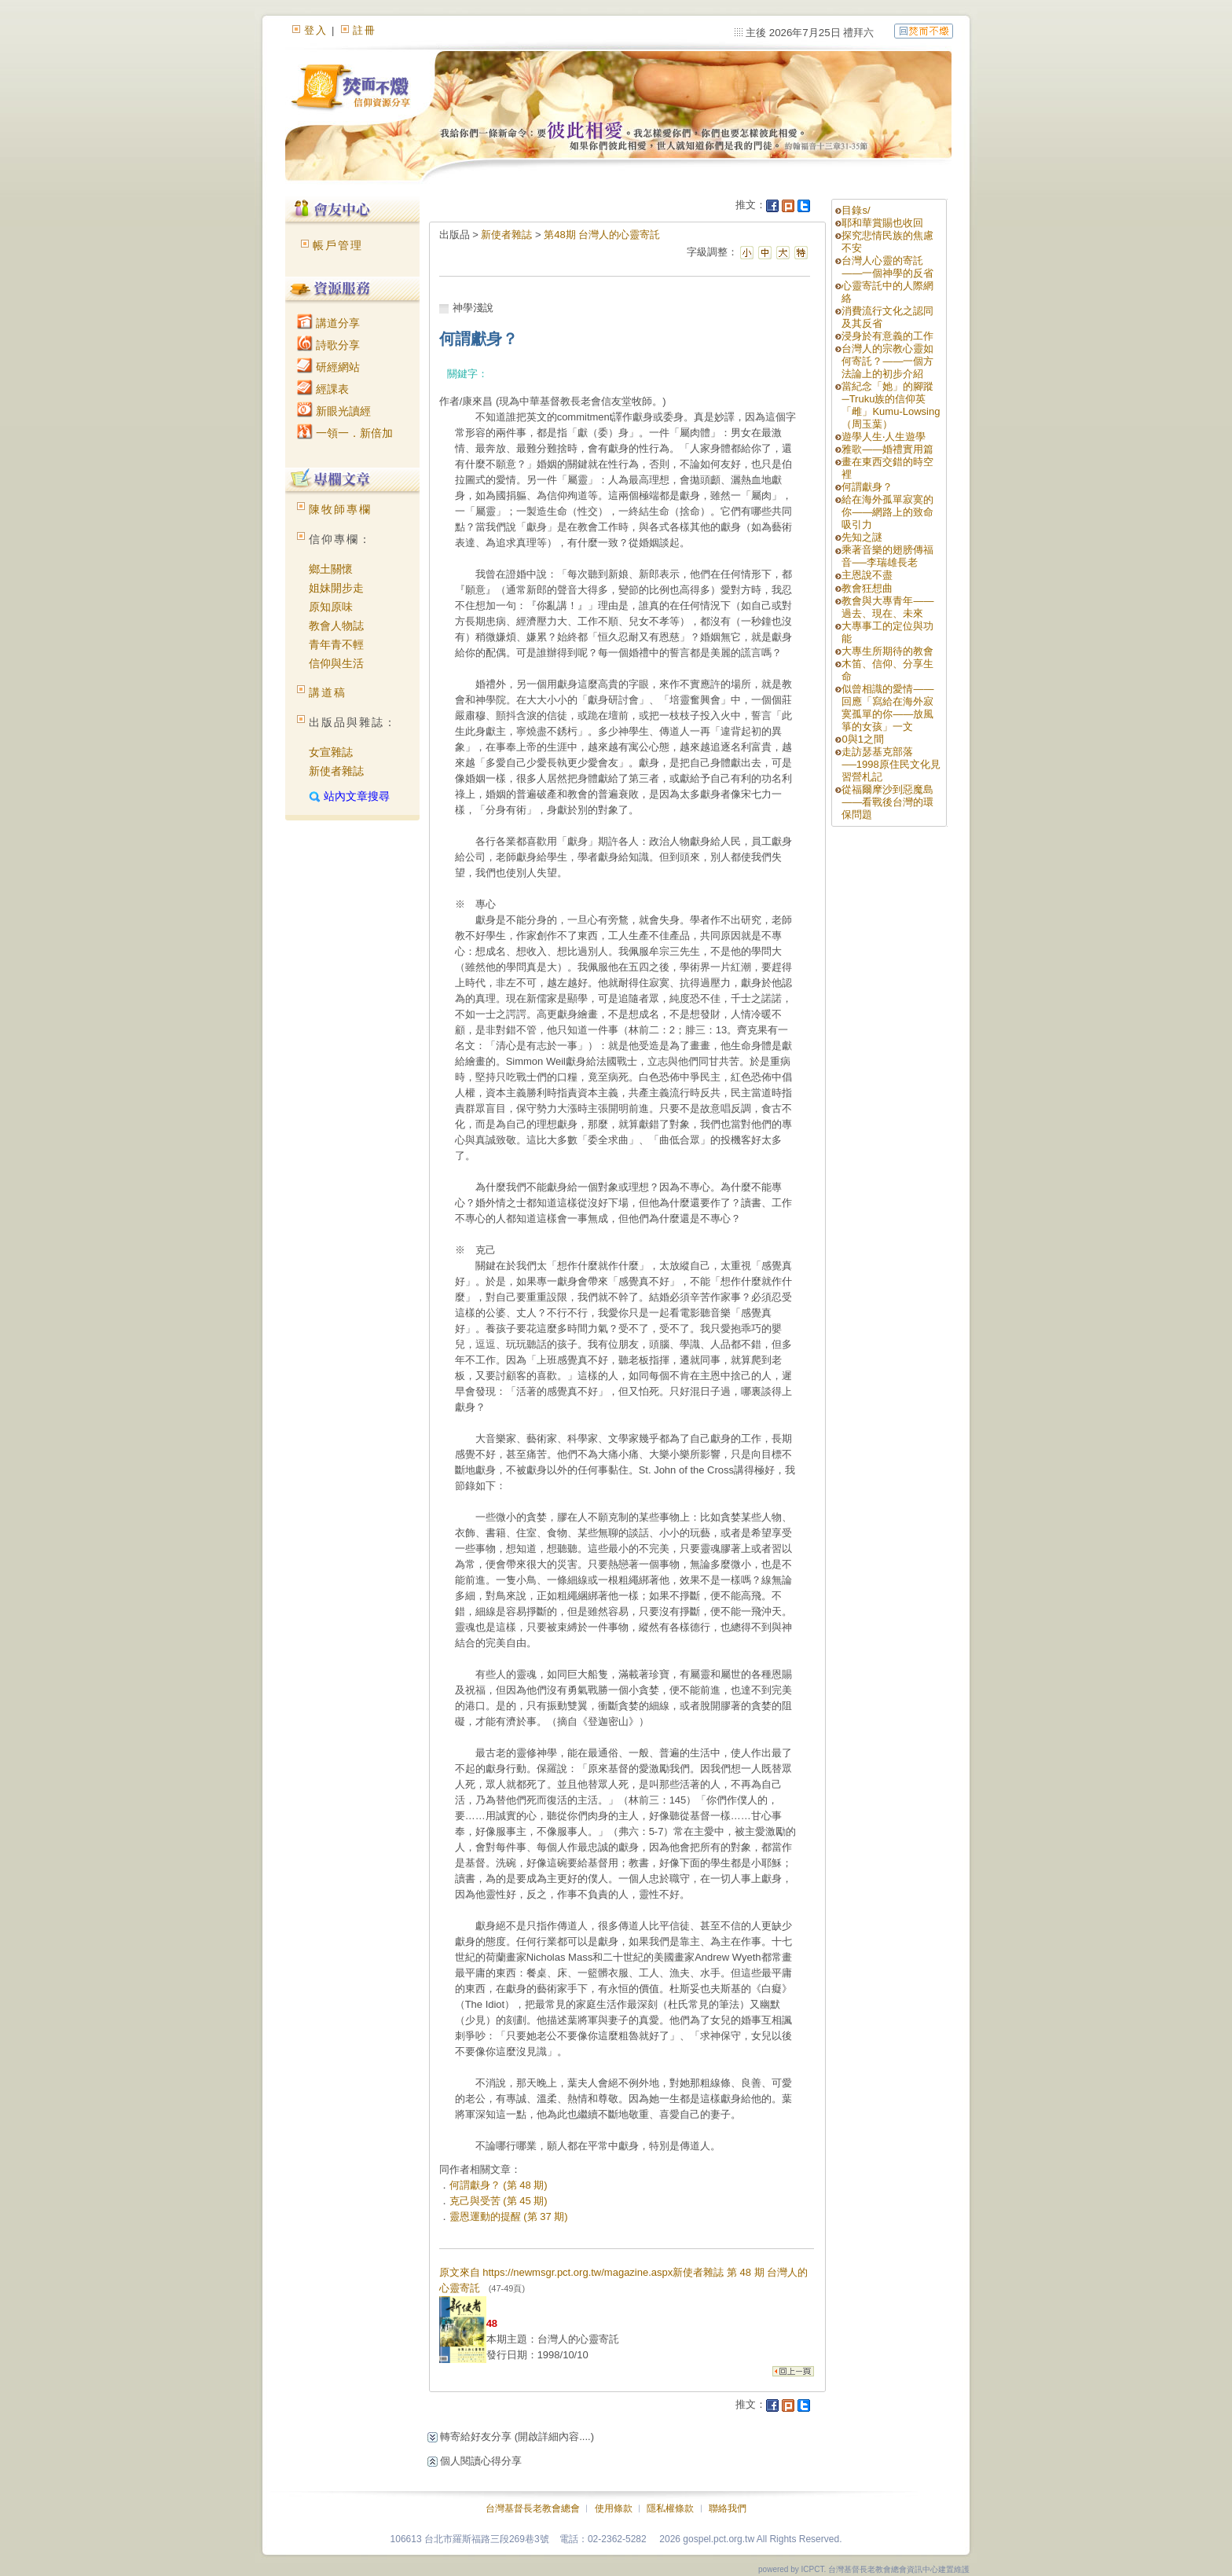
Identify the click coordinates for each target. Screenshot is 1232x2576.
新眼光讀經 (334, 411)
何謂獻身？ (867, 487)
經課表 (323, 389)
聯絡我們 (727, 2508)
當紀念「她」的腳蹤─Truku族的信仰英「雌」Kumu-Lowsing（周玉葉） (891, 405)
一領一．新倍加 (345, 433)
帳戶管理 (338, 245)
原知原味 (331, 606)
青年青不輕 (336, 644)
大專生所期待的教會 (893, 651)
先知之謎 (862, 537)
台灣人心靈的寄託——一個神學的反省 (887, 267)
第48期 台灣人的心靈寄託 (602, 234)
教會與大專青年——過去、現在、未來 (887, 607)
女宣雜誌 (331, 752)
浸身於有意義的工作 (887, 336)
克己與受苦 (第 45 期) (498, 2201)
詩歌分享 (328, 345)
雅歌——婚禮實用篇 (887, 449)
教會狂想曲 (867, 588)
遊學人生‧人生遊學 (884, 436)
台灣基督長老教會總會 (533, 2508)
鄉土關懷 (331, 569)
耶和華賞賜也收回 (882, 223)
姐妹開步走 (336, 588)
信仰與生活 (336, 663)
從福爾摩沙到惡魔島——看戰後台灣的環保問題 (887, 801)
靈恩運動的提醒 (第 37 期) (508, 2216)
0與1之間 (862, 739)
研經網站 (328, 367)
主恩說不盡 (867, 575)
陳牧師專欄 (340, 509)
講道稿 (327, 692)
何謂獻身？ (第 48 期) (498, 2185)
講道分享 (328, 323)
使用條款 (613, 2508)
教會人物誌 (336, 625)
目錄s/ (856, 210)
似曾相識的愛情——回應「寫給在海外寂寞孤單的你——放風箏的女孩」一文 (887, 707)
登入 (316, 30)
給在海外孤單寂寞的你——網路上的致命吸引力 (887, 512)
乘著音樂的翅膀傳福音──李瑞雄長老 (887, 556)
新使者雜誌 (336, 771)
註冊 (364, 30)
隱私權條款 (670, 2508)
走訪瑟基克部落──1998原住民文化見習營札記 (891, 764)
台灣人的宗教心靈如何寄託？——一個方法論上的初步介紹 (887, 361)
